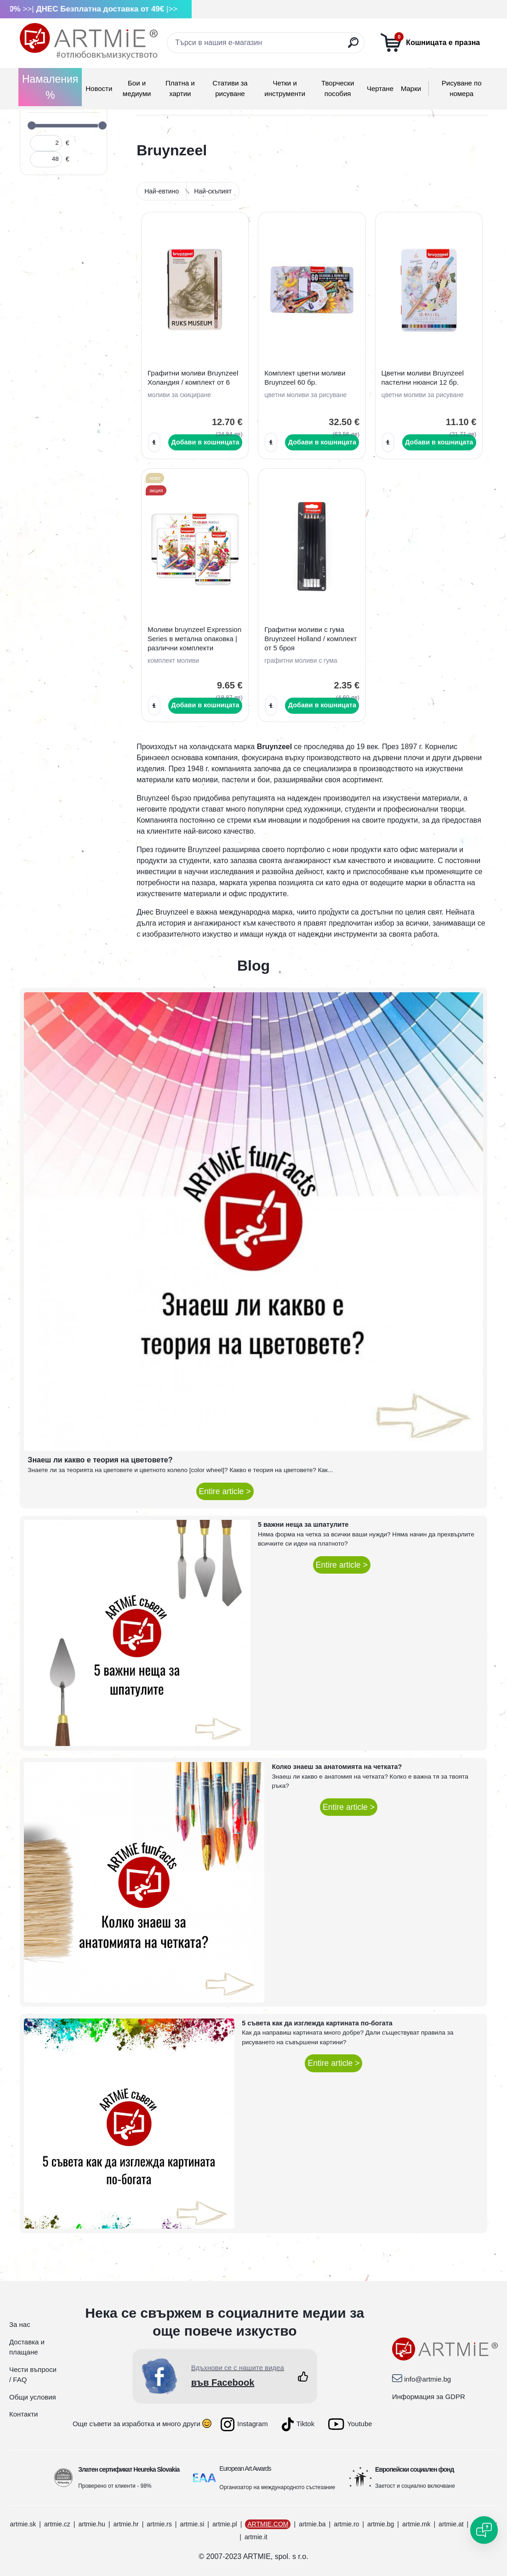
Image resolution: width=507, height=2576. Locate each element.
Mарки (411, 88)
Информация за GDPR (428, 2396)
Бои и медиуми (137, 88)
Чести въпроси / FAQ (33, 2375)
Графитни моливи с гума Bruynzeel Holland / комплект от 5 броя (310, 639)
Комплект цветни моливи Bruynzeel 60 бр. (304, 377)
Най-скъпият (213, 191)
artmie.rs (159, 2524)
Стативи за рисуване (230, 88)
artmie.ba (312, 2524)
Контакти (23, 2414)
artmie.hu (91, 2524)
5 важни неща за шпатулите (303, 1524)
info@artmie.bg (427, 2379)
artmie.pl (224, 2524)
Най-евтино (161, 191)
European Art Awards (245, 2468)
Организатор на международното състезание (277, 2487)
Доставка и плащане (27, 2347)
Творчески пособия (337, 88)
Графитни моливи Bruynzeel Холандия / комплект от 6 (193, 377)
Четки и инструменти (284, 88)
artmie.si (192, 2524)
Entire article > (225, 1491)
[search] (353, 46)
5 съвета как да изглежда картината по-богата (317, 2023)
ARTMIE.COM (267, 2524)
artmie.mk (416, 2524)
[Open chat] (484, 2530)
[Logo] (89, 41)
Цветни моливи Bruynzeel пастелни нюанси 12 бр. (423, 377)
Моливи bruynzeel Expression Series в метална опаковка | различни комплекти (194, 639)
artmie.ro (346, 2524)
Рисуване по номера (462, 88)
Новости (98, 88)
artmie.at (451, 2524)
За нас (19, 2324)
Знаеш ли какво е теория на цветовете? (100, 1460)
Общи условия (32, 2397)
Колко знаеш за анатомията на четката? (337, 1766)
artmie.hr (125, 2524)
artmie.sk (23, 2524)
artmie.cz (57, 2524)
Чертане (380, 88)
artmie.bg (380, 2524)
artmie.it (256, 2537)
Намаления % (50, 87)
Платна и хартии (180, 88)
